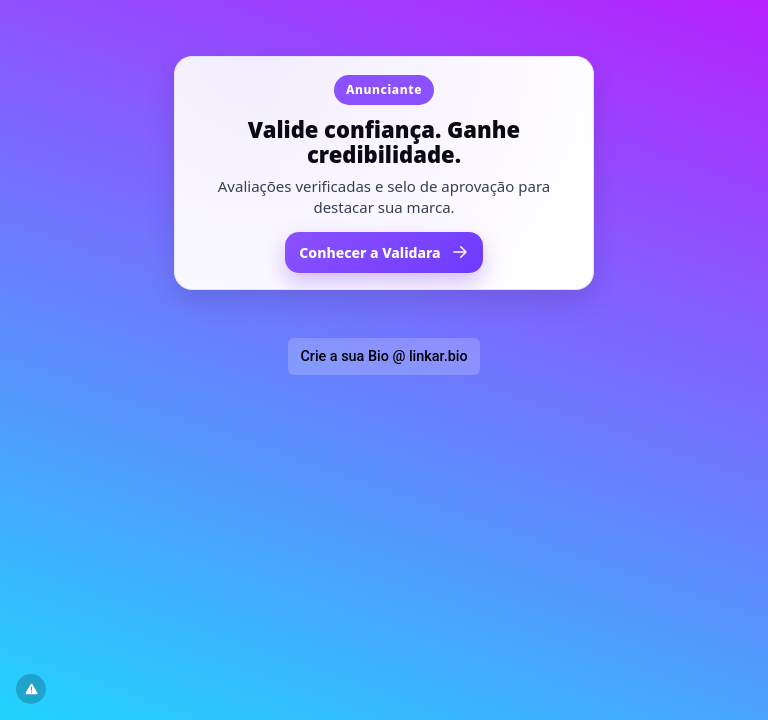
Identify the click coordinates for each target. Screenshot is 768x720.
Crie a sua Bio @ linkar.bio (383, 356)
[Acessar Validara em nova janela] (384, 173)
